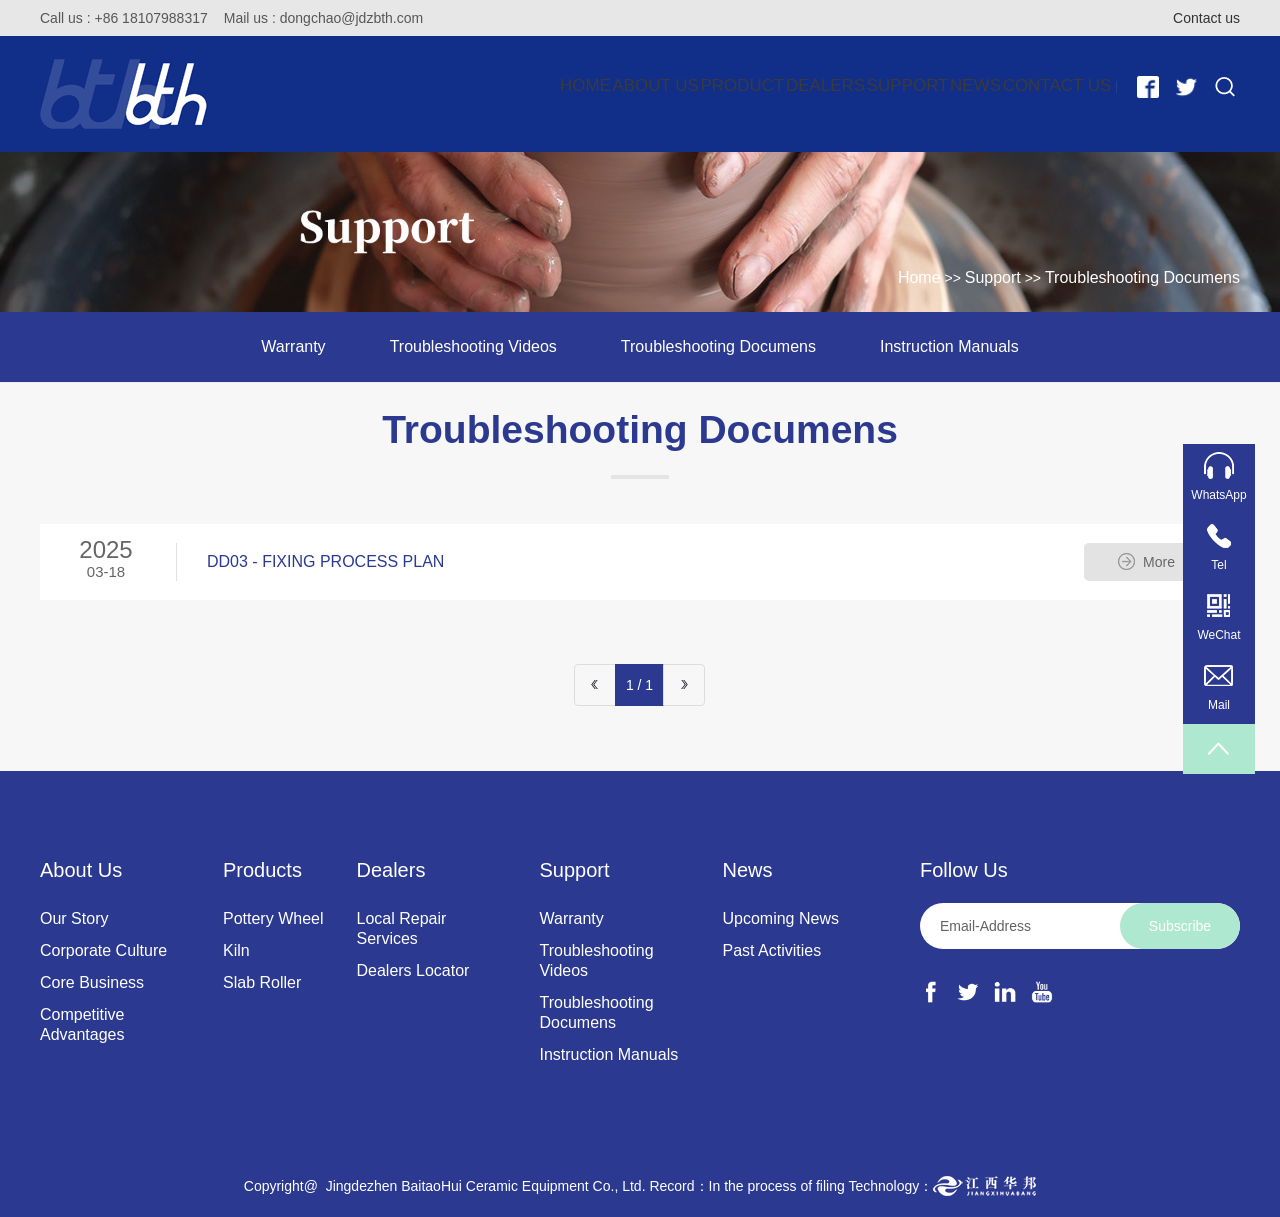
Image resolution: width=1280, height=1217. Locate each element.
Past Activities (771, 950)
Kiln (236, 950)
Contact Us (1039, 86)
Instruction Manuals (949, 346)
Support (813, 86)
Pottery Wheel (273, 918)
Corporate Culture (103, 950)
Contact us (1206, 18)
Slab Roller (262, 982)
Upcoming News (780, 918)
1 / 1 (639, 685)
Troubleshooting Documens (1142, 277)
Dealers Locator (412, 970)
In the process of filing (777, 1186)
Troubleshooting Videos (473, 346)
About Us (448, 86)
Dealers (693, 86)
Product (572, 86)
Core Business (92, 982)
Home (339, 86)
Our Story (74, 918)
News (920, 86)
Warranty (293, 346)
